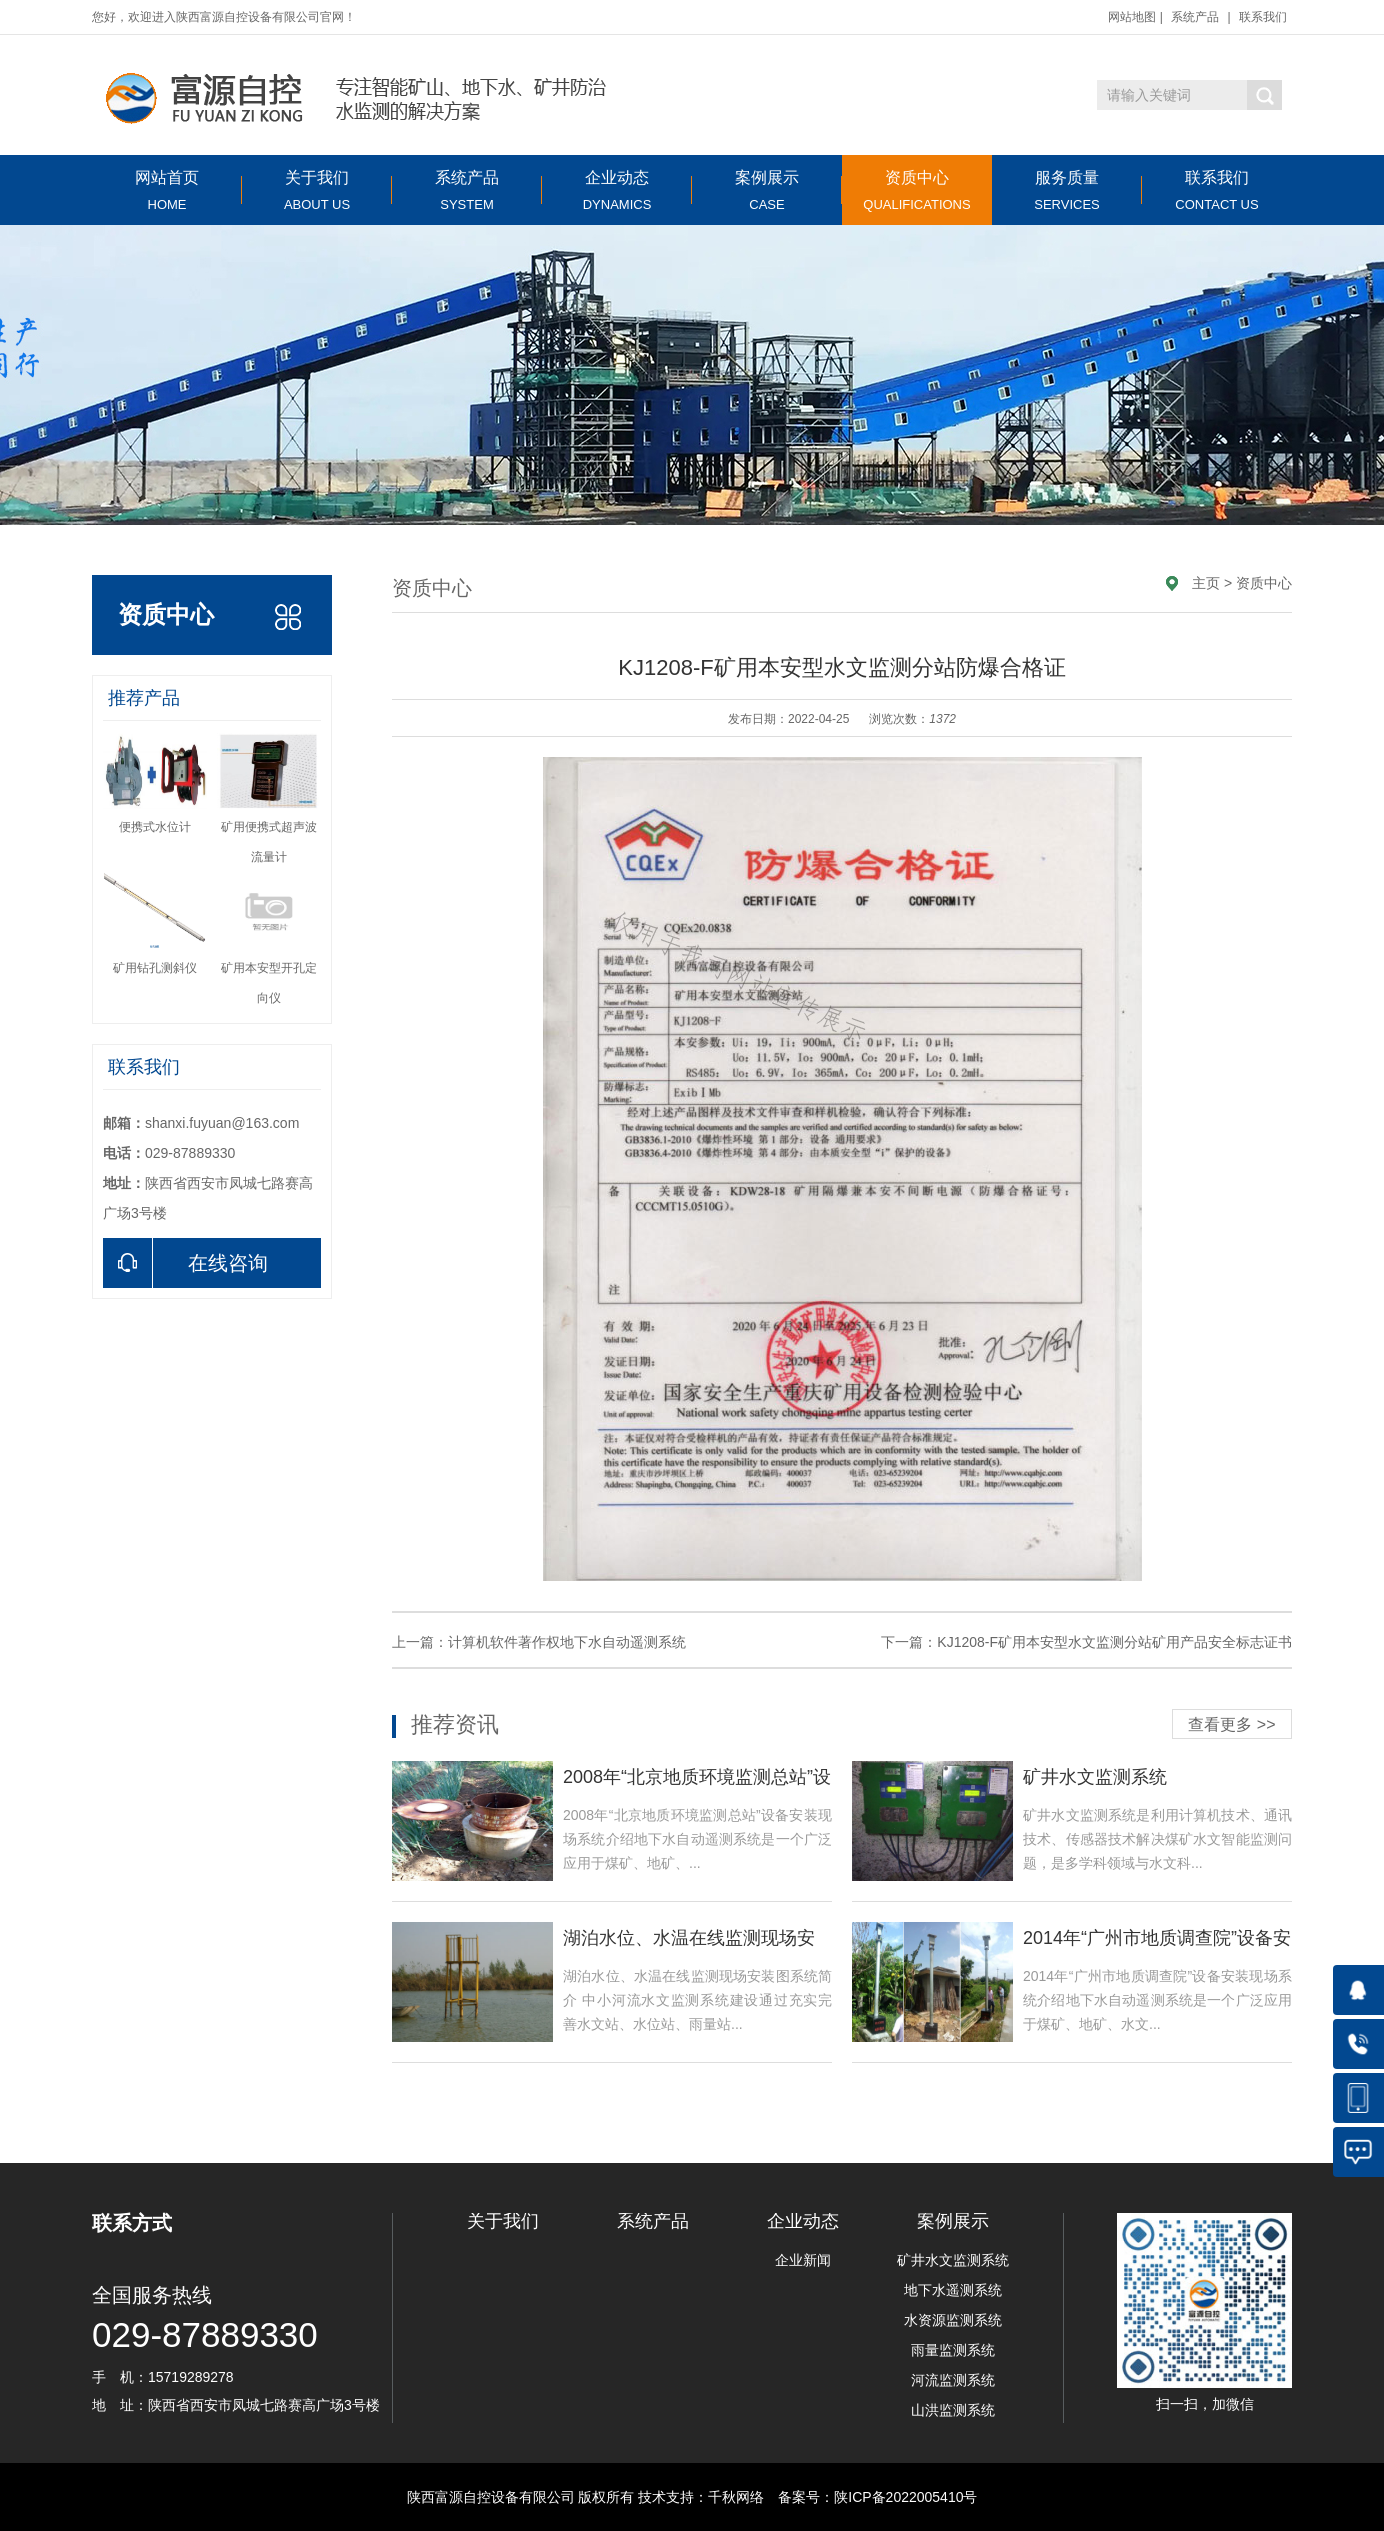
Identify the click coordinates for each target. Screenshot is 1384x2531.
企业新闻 (803, 2260)
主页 (1206, 583)
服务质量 (1067, 190)
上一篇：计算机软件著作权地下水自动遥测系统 (539, 1642)
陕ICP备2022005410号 (905, 2497)
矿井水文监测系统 (953, 2260)
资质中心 (917, 190)
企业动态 (617, 190)
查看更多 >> (1231, 1724)
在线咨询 (185, 1263)
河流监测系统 (953, 2380)
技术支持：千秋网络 (701, 2497)
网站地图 (1132, 17)
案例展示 (767, 190)
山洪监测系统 (953, 2410)
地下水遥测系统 (953, 2290)
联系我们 (1263, 17)
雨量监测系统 (953, 2350)
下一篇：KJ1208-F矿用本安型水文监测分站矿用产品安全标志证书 (1086, 1642)
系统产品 (1195, 17)
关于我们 (317, 190)
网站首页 (167, 190)
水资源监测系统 (953, 2320)
